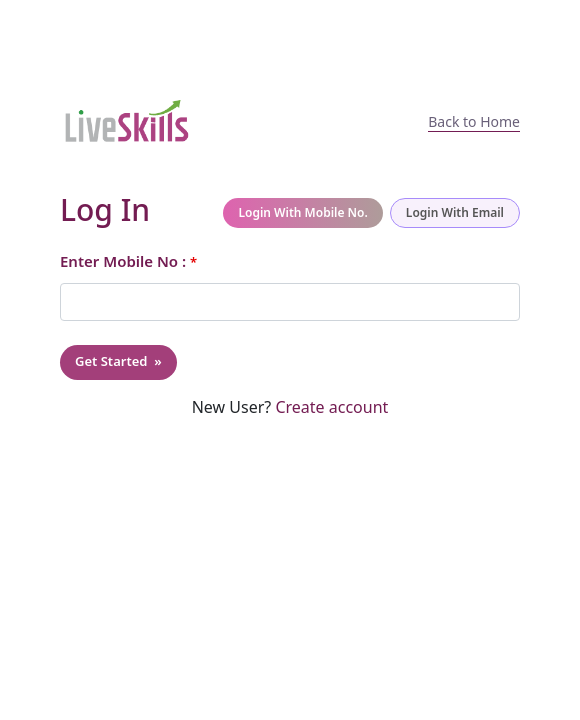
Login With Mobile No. (302, 212)
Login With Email (455, 212)
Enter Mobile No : (128, 261)
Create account (329, 407)
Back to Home (474, 121)
